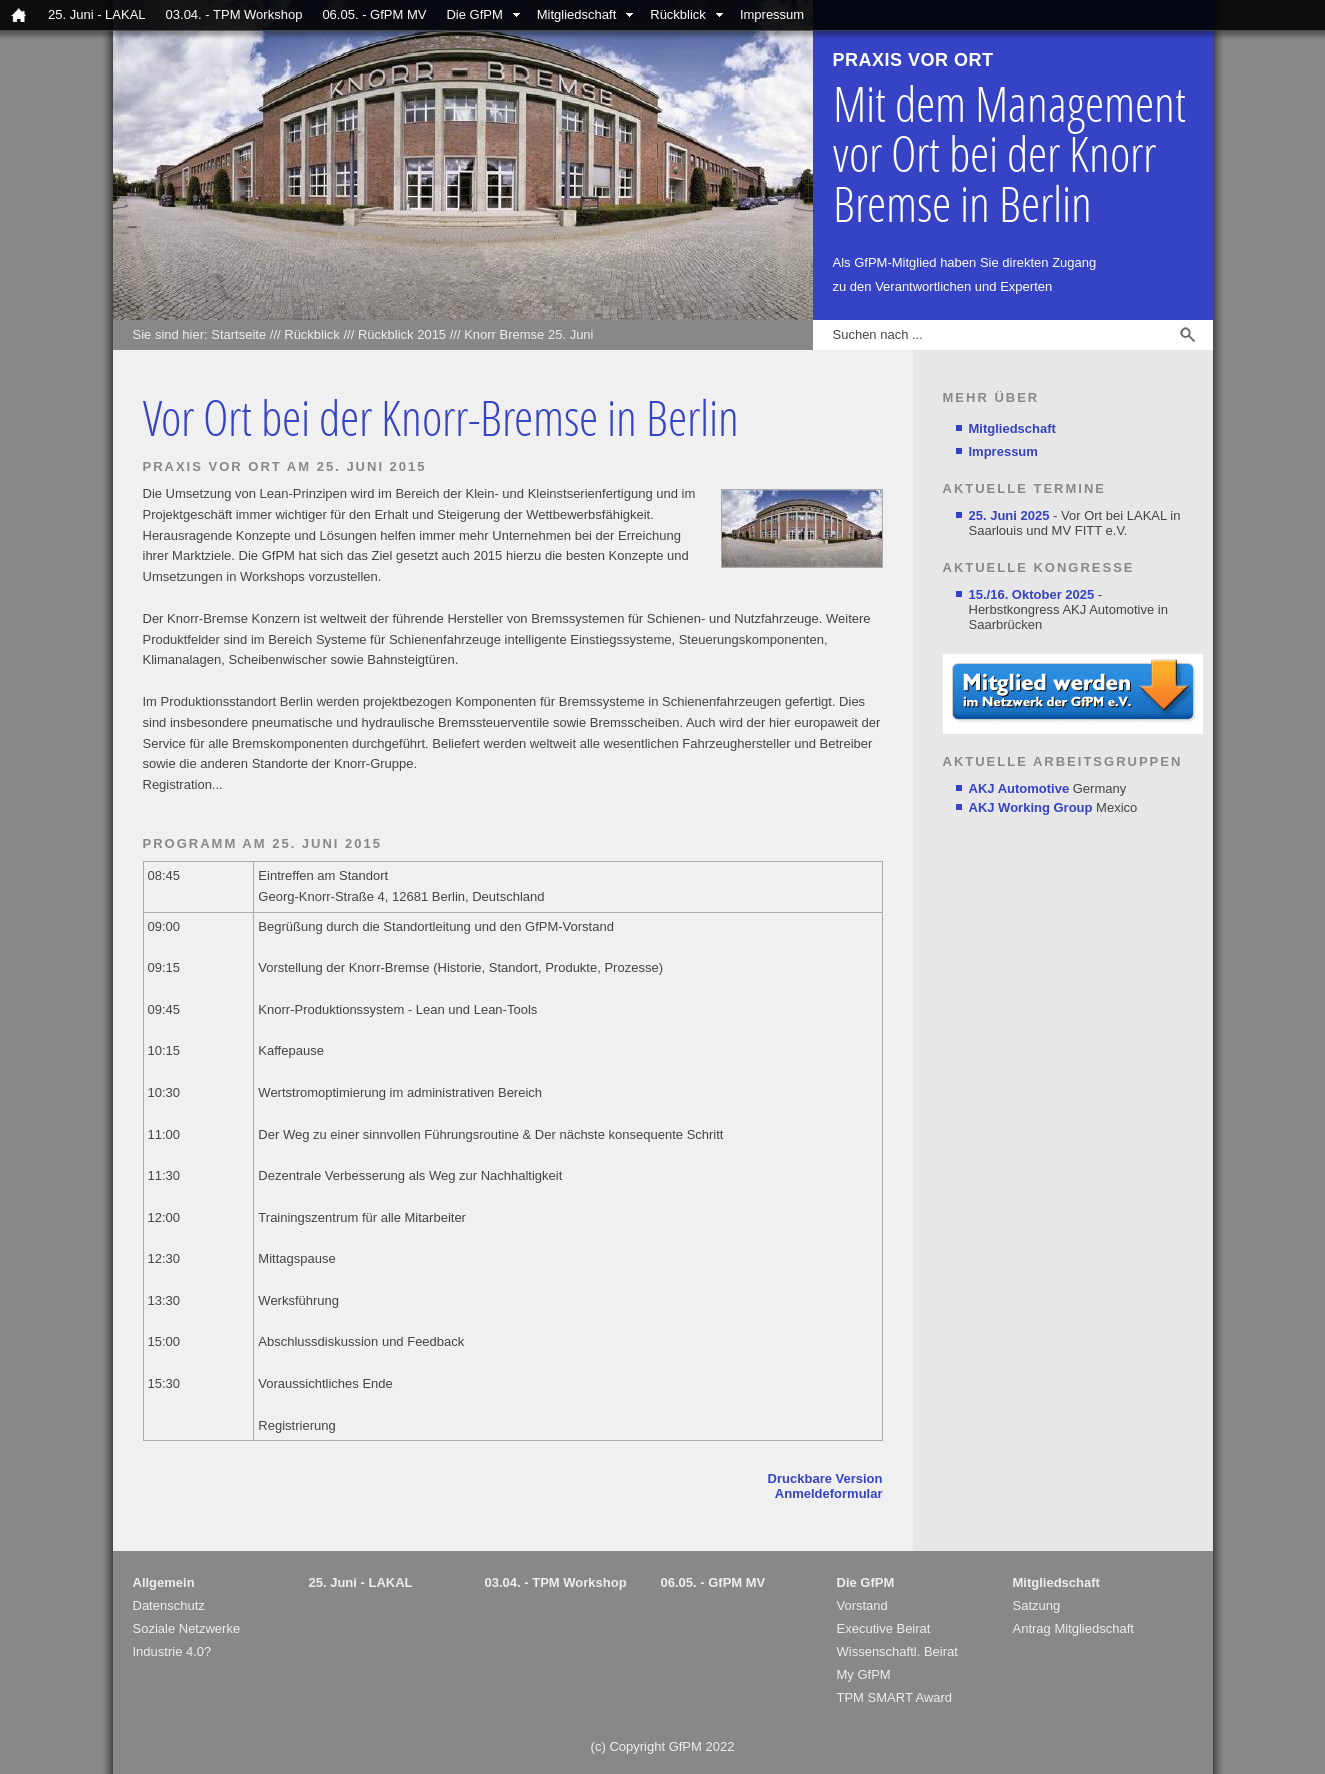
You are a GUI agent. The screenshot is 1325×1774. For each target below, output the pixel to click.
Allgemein (164, 1582)
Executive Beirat (884, 1628)
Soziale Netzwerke (187, 1628)
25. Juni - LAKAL (97, 14)
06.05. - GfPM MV (374, 14)
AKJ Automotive (1019, 788)
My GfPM (864, 1674)
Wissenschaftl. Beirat (897, 1651)
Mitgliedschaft (576, 14)
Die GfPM (474, 14)
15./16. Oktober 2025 (1032, 594)
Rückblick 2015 (402, 334)
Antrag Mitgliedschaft (1073, 1628)
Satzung (1037, 1605)
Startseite (238, 334)
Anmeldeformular (829, 1493)
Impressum (772, 14)
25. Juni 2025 (1009, 515)
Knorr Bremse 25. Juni (528, 334)
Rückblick (678, 14)
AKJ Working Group (1031, 807)
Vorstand (862, 1605)
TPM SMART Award (895, 1697)
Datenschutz (169, 1605)
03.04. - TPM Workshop (234, 14)
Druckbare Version (825, 1478)
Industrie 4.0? (172, 1651)
